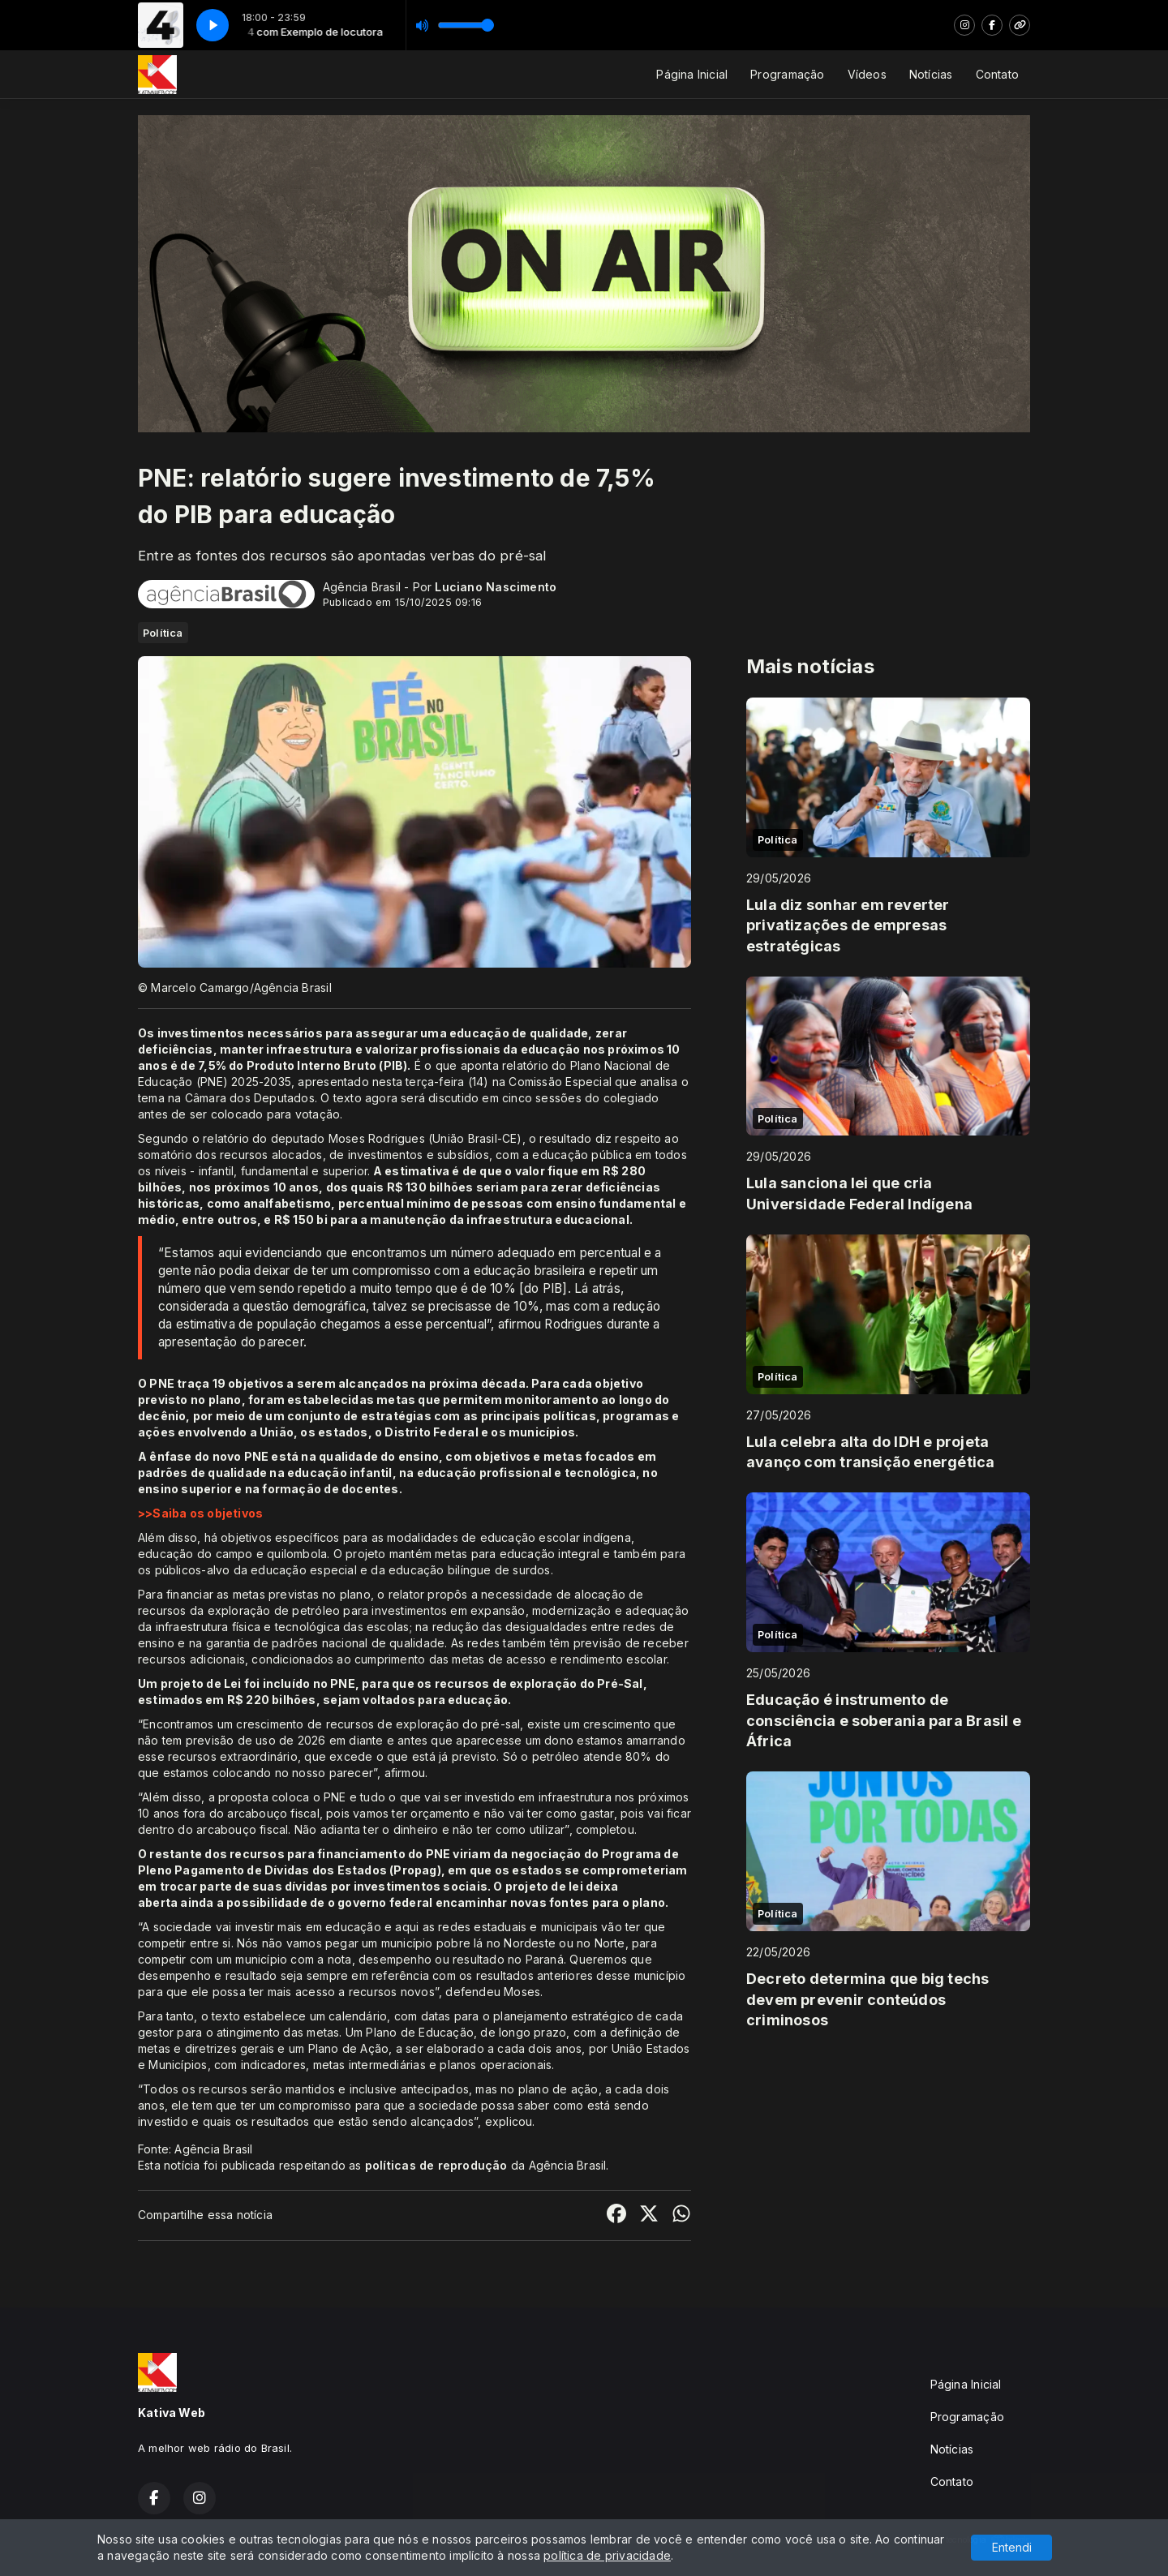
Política (163, 632)
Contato (997, 74)
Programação (787, 74)
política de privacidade (607, 2555)
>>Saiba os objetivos (200, 1513)
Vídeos (867, 74)
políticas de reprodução (436, 2165)
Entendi (1012, 2547)
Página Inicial (692, 74)
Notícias (931, 74)
